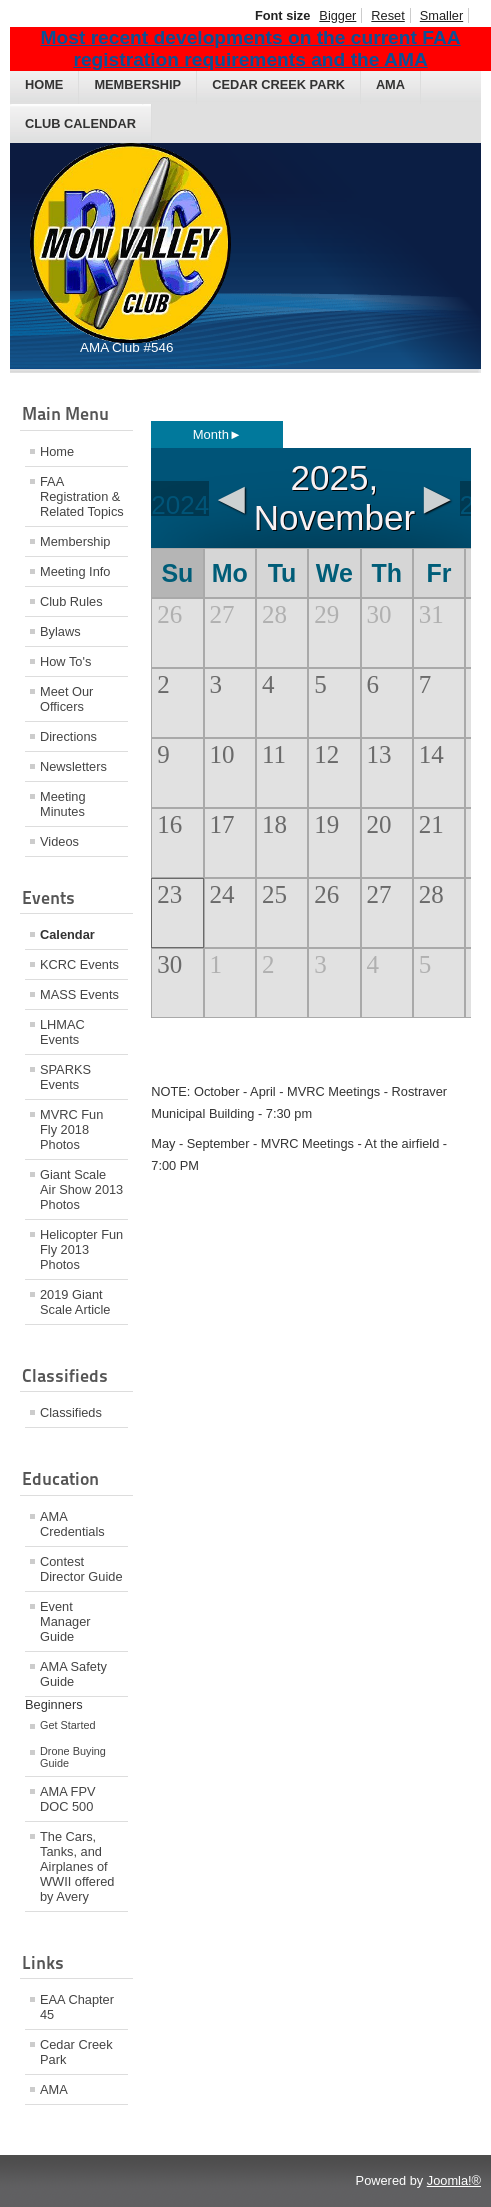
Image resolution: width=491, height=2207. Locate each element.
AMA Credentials (72, 1524)
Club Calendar (80, 123)
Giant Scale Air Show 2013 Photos (81, 1189)
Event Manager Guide (65, 1621)
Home (44, 84)
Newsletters (73, 766)
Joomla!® (454, 2180)
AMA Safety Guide (73, 1674)
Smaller (441, 15)
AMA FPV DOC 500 (67, 1799)
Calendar (67, 934)
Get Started (68, 1725)
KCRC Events (79, 964)
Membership (137, 84)
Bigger (337, 15)
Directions (68, 736)
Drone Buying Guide (73, 1757)
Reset (387, 15)
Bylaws (60, 631)
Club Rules (71, 601)
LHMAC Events (62, 1032)
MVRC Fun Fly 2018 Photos (71, 1129)
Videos (59, 841)
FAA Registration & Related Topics (82, 496)
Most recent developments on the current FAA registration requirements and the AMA (251, 48)
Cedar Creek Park (278, 84)
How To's (65, 661)
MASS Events (79, 994)
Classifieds (71, 1412)
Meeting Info (75, 571)
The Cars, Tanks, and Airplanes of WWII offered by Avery (77, 1866)
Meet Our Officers (66, 699)
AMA (390, 84)
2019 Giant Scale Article (75, 1302)
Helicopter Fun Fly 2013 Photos (81, 1249)
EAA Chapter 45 (77, 2007)
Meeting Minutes (63, 804)
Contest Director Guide (81, 1569)
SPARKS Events (65, 1077)
